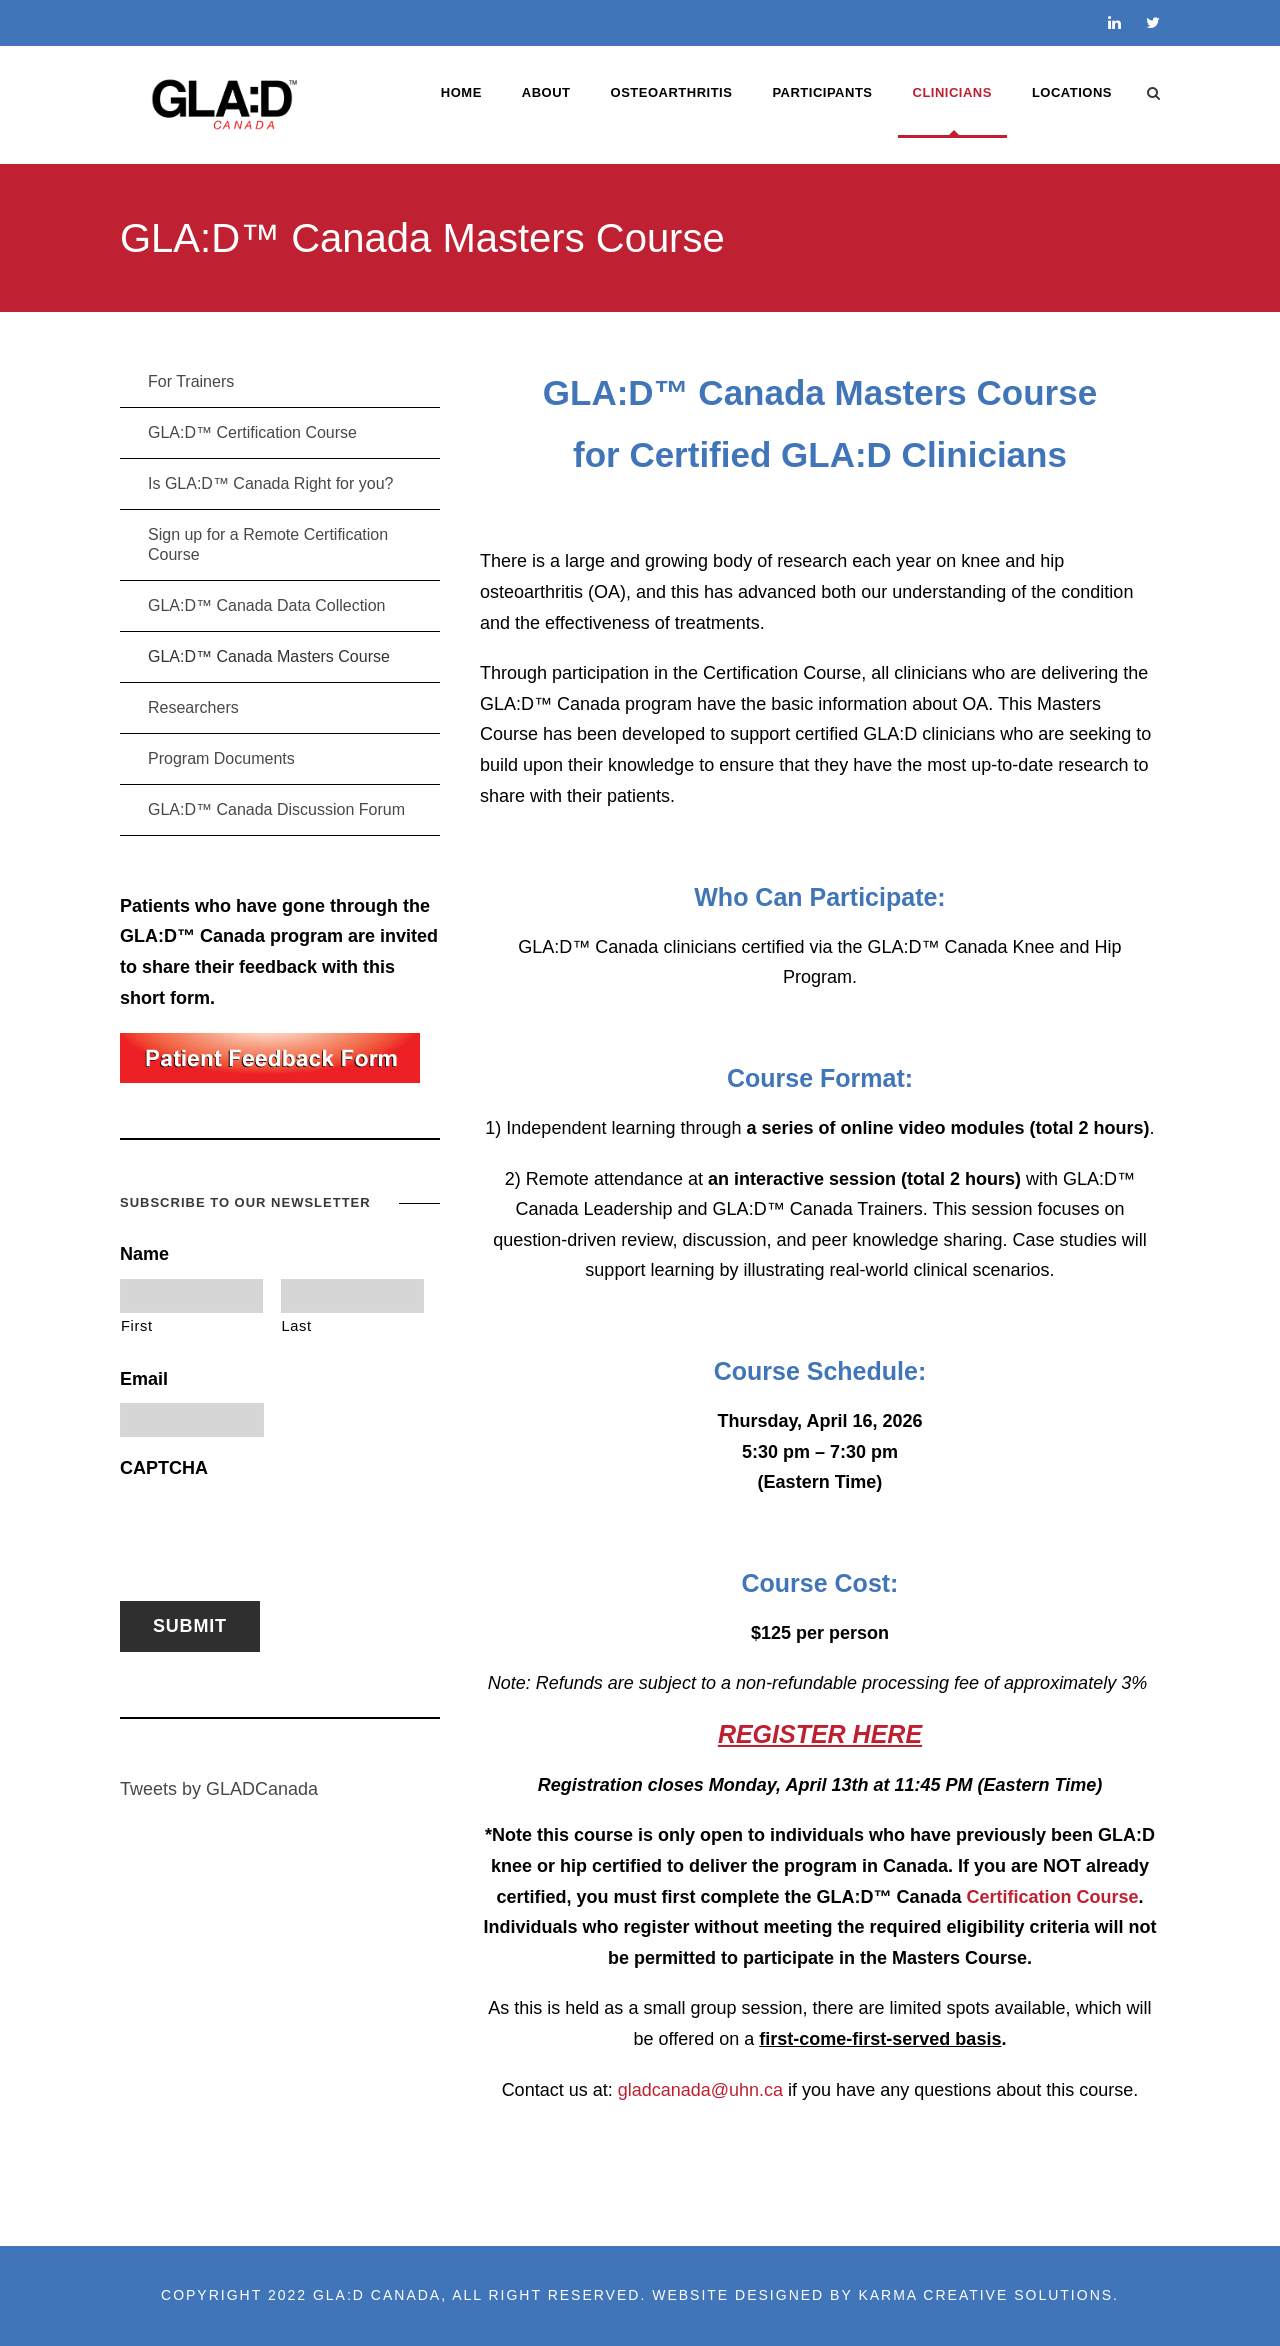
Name (144, 1254)
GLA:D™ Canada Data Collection (266, 605)
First (137, 1326)
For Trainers (191, 381)
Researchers (193, 707)
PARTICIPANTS (822, 92)
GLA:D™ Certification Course (252, 432)
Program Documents (221, 758)
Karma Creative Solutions (985, 2295)
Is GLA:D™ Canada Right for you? (270, 483)
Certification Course (1052, 1897)
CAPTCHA (164, 1468)
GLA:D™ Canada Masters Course (269, 656)
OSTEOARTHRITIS (672, 92)
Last (297, 1326)
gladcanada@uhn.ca (700, 2090)
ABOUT (546, 92)
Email (144, 1379)
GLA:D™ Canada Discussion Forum (276, 809)
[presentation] (272, 1530)
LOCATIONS (1072, 92)
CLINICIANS (952, 92)
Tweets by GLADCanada (219, 1789)
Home (461, 92)
